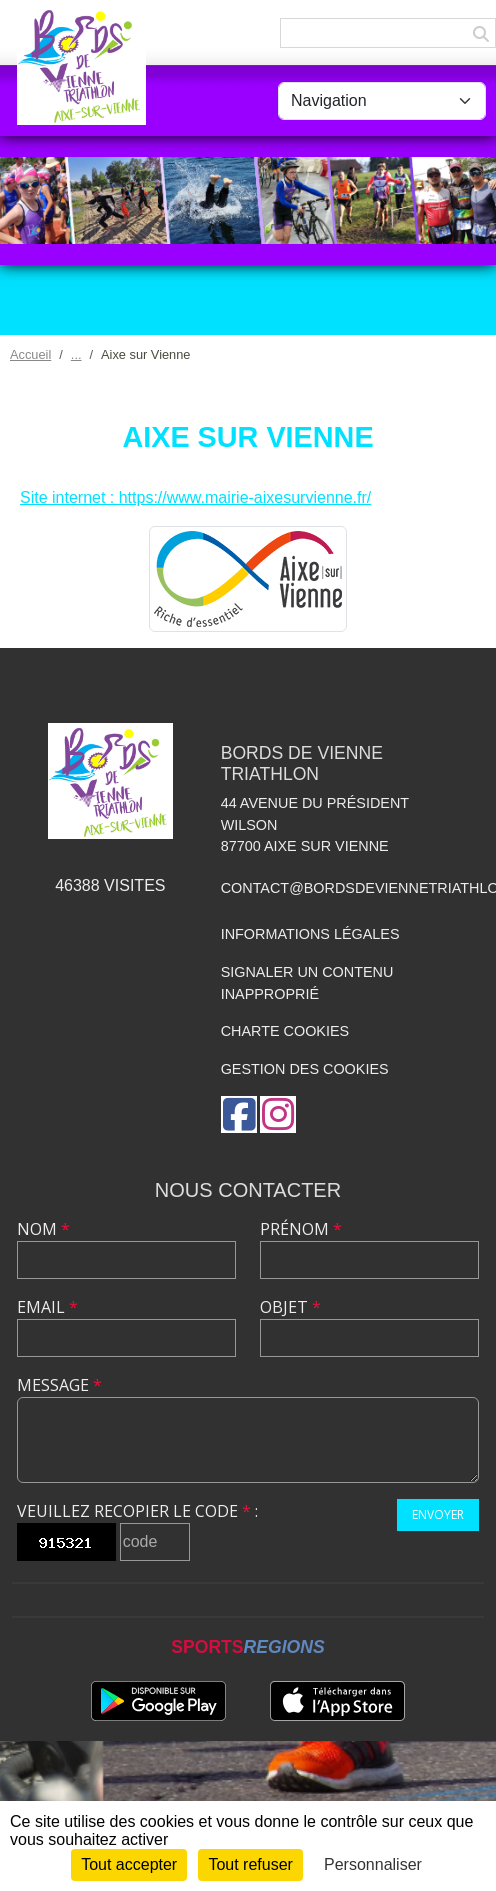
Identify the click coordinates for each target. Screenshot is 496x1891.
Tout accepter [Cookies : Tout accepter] (129, 1864)
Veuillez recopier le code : (137, 1511)
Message (59, 1385)
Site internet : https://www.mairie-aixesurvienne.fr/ (195, 497)
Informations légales (310, 934)
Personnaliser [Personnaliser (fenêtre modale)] (373, 1864)
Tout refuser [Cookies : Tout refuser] (250, 1864)
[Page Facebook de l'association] (239, 1114)
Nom (43, 1229)
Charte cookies (285, 1031)
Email (47, 1307)
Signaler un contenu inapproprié (307, 983)
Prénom (301, 1229)
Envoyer (438, 1514)
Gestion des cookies (305, 1069)
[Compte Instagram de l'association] (278, 1114)
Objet (290, 1307)
